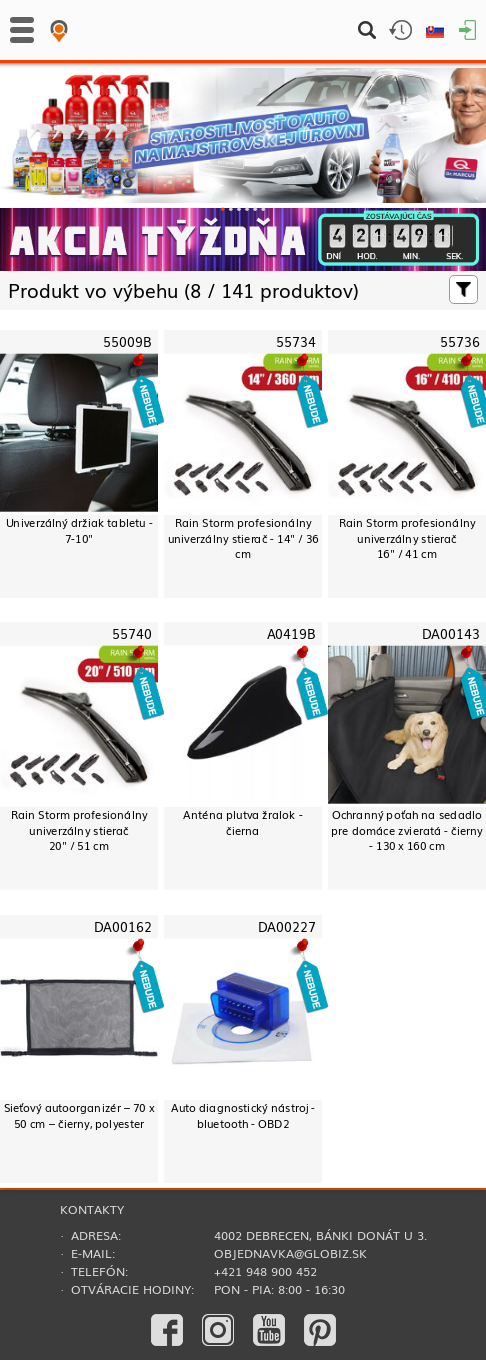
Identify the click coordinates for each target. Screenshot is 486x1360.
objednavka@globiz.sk (290, 1253)
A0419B (291, 634)
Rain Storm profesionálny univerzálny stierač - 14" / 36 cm (243, 538)
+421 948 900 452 (265, 1271)
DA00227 (287, 926)
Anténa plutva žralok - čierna (242, 822)
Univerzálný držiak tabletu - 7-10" (79, 530)
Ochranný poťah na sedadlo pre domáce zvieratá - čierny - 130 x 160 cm (407, 830)
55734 (296, 341)
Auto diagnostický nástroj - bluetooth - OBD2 (243, 1115)
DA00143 (451, 634)
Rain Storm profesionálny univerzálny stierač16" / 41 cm (407, 538)
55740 (132, 634)
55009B (127, 341)
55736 (460, 341)
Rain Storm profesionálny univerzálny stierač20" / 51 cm (79, 830)
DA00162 (123, 926)
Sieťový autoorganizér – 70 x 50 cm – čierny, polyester (79, 1115)
